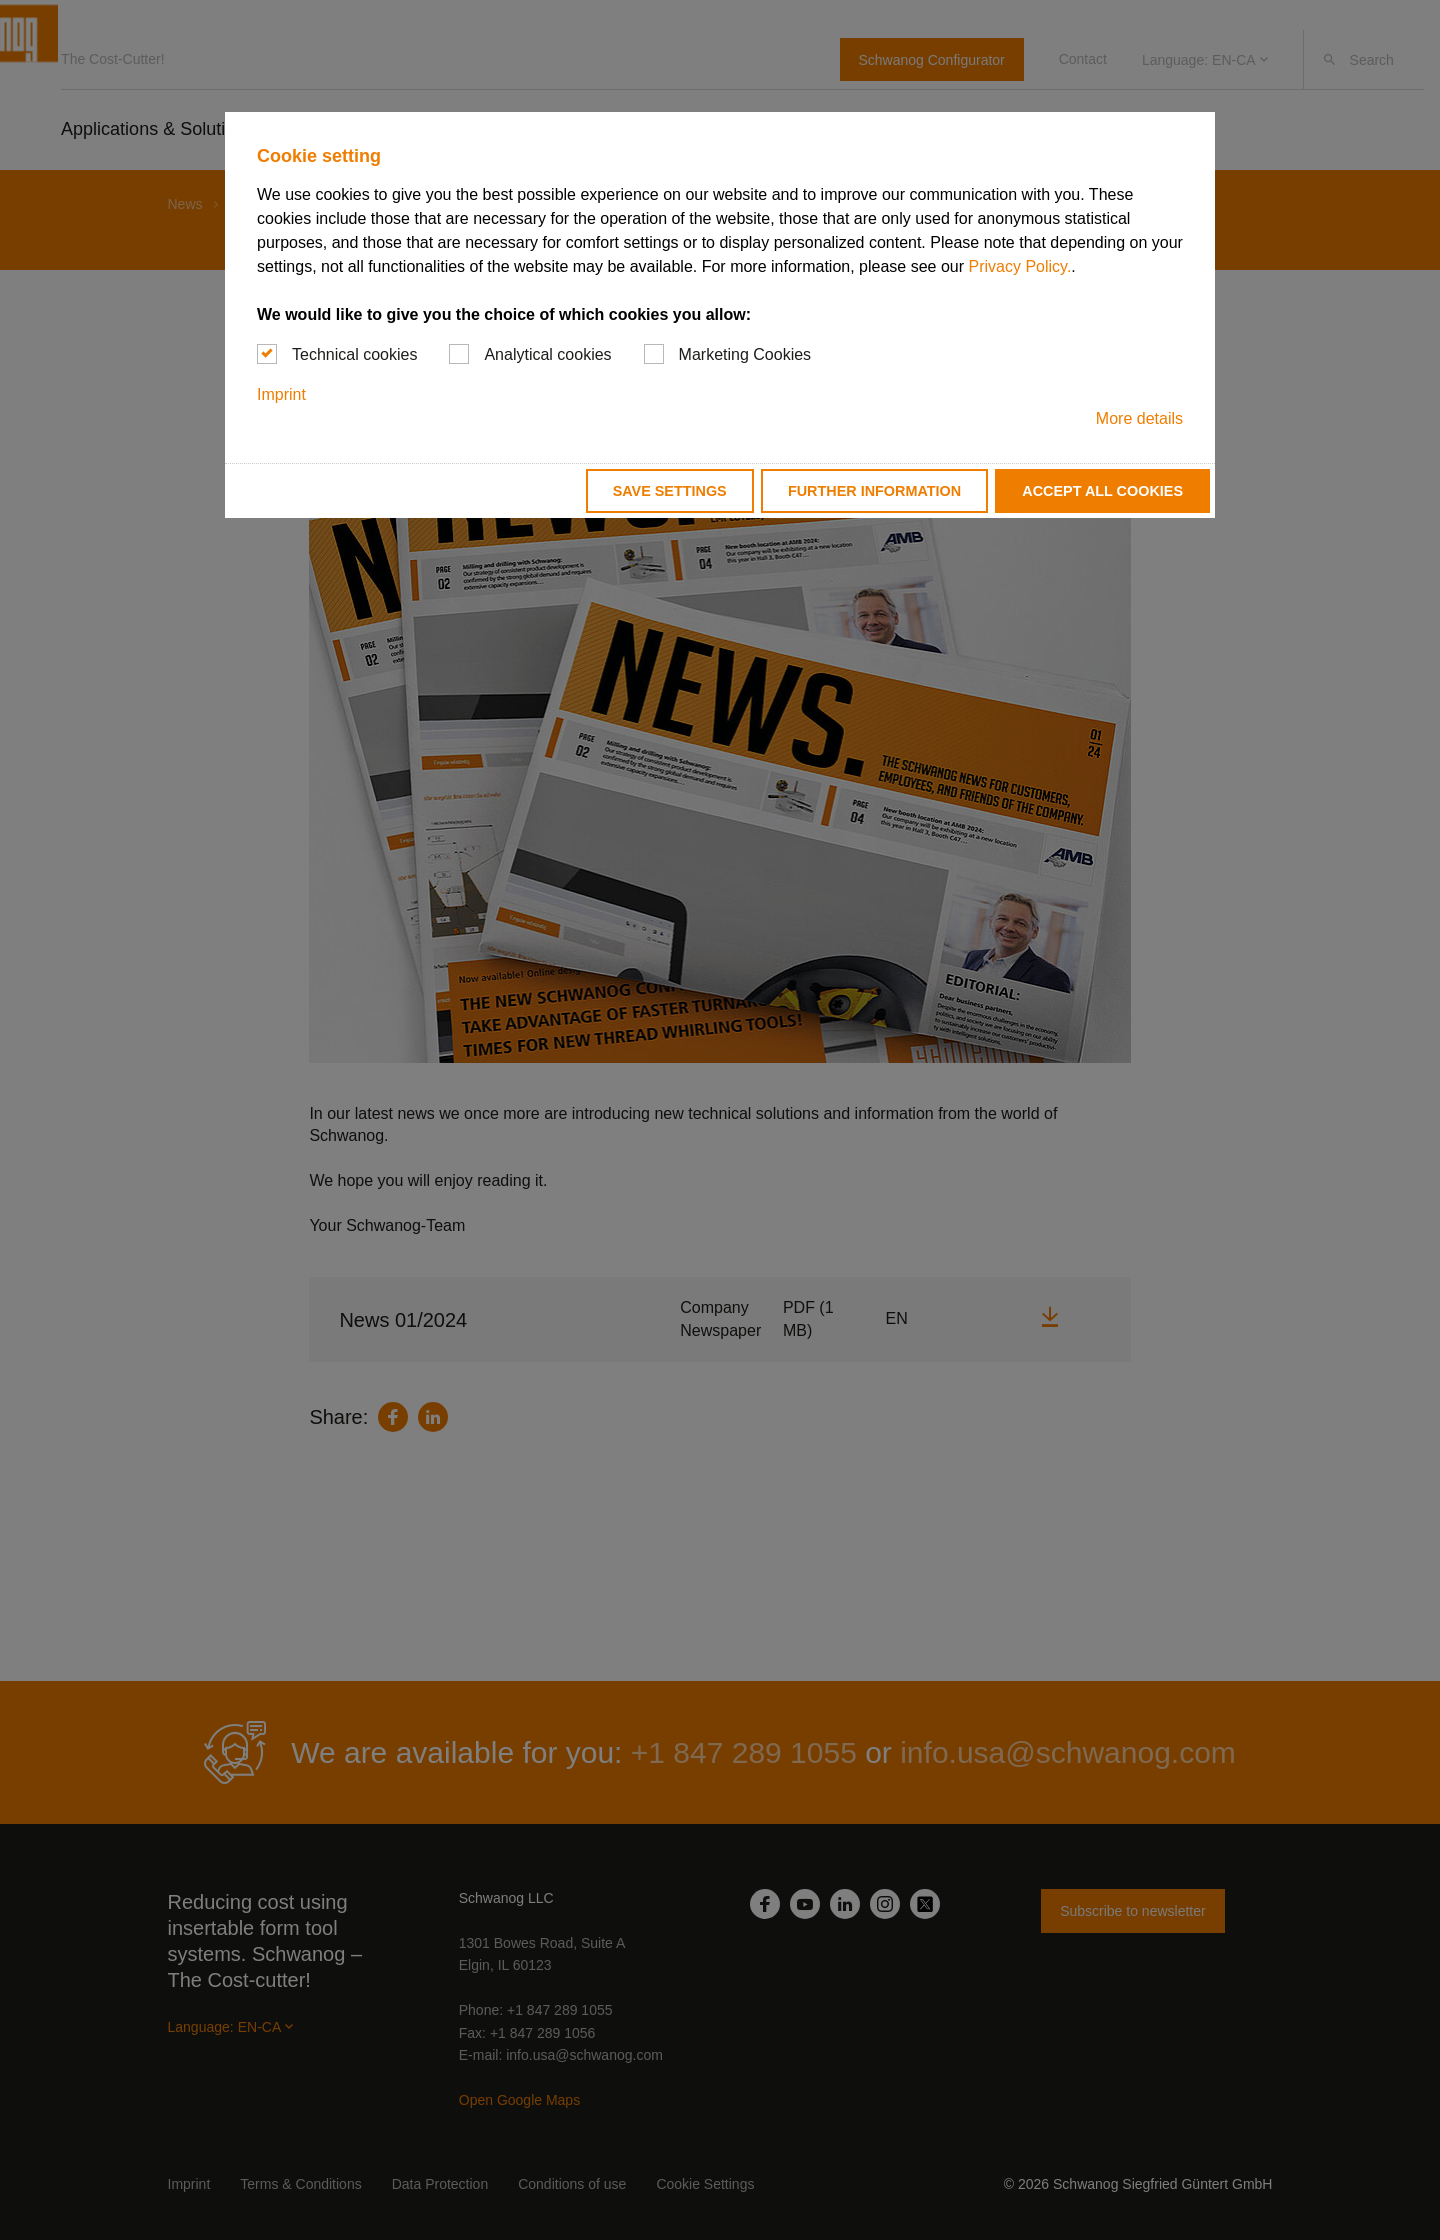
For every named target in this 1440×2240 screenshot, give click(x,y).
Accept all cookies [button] (1102, 491)
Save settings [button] (670, 491)
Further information (874, 491)
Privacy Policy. (1019, 266)
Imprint (281, 394)
